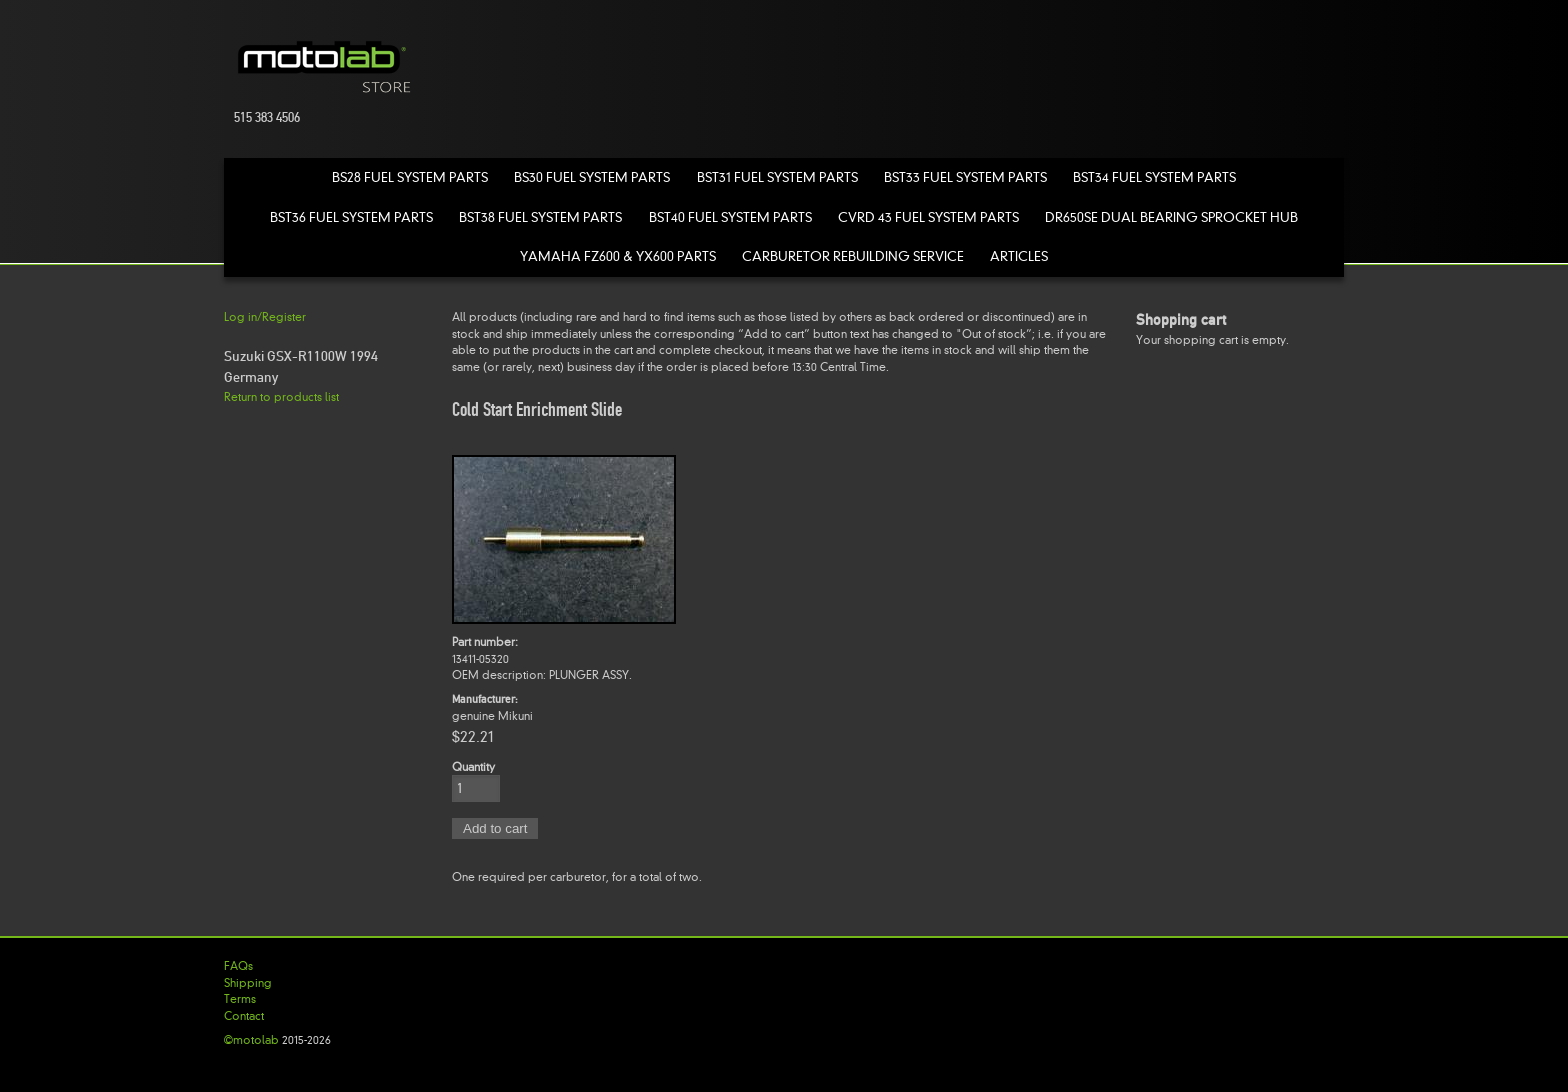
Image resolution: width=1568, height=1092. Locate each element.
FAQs (238, 966)
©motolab (251, 1040)
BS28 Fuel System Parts (410, 177)
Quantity (473, 767)
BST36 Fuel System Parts (351, 217)
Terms (240, 999)
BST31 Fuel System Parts (777, 177)
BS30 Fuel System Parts (592, 177)
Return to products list (281, 397)
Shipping (248, 983)
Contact (244, 1016)
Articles (1019, 256)
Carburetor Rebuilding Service (853, 256)
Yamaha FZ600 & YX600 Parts (618, 256)
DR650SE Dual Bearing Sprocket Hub (1171, 217)
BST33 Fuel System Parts (965, 177)
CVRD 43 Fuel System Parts (928, 217)
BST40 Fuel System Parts (730, 217)
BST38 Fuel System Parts (540, 217)
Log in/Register (265, 317)
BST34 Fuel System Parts (1154, 177)
